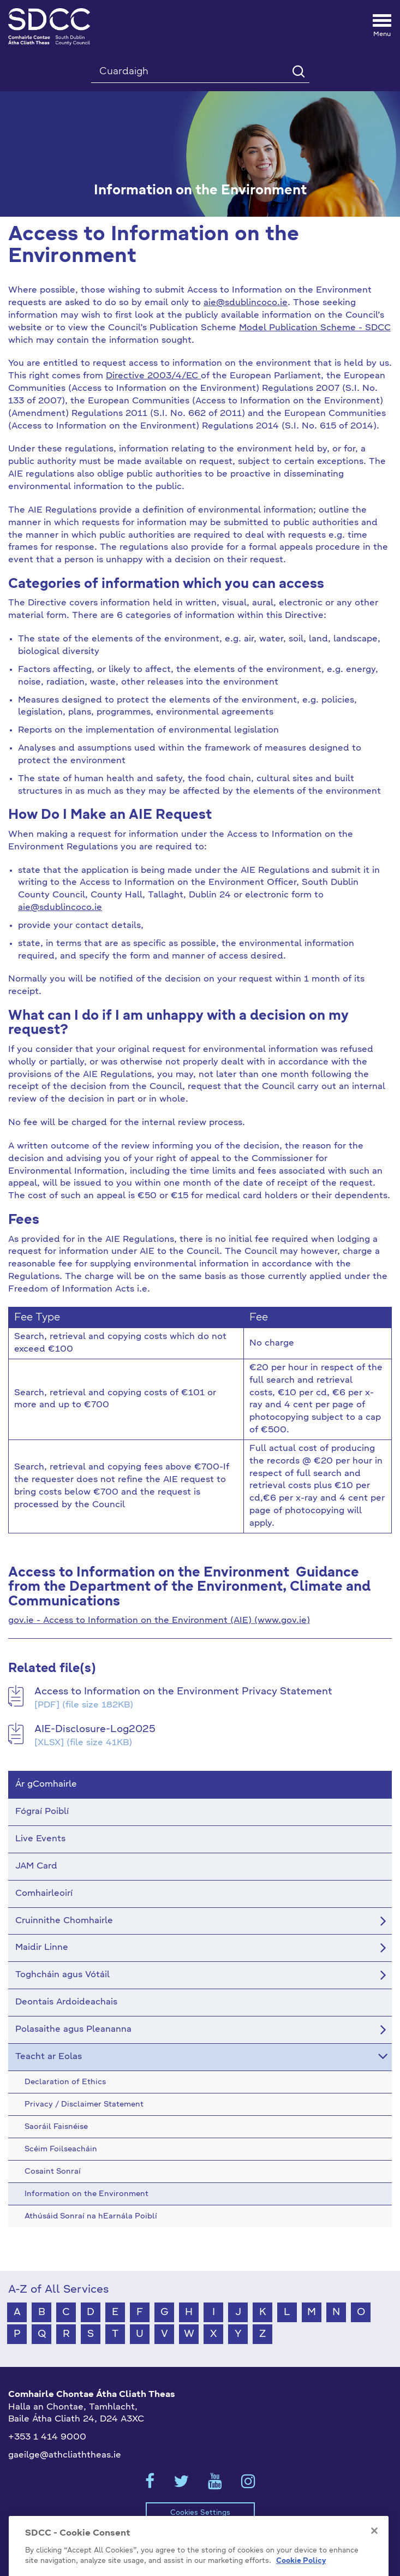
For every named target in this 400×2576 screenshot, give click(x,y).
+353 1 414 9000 (47, 2437)
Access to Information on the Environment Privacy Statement (183, 1692)
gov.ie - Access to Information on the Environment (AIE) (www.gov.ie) (159, 1620)
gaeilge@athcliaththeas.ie (64, 2455)
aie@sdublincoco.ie (246, 303)
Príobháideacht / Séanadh (176, 2546)
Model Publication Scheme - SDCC (315, 328)
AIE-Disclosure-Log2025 (95, 1729)
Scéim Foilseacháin (67, 2546)
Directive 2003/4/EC (153, 376)
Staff (362, 2546)
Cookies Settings (200, 2512)
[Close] (374, 2566)
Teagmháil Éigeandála (291, 2546)
